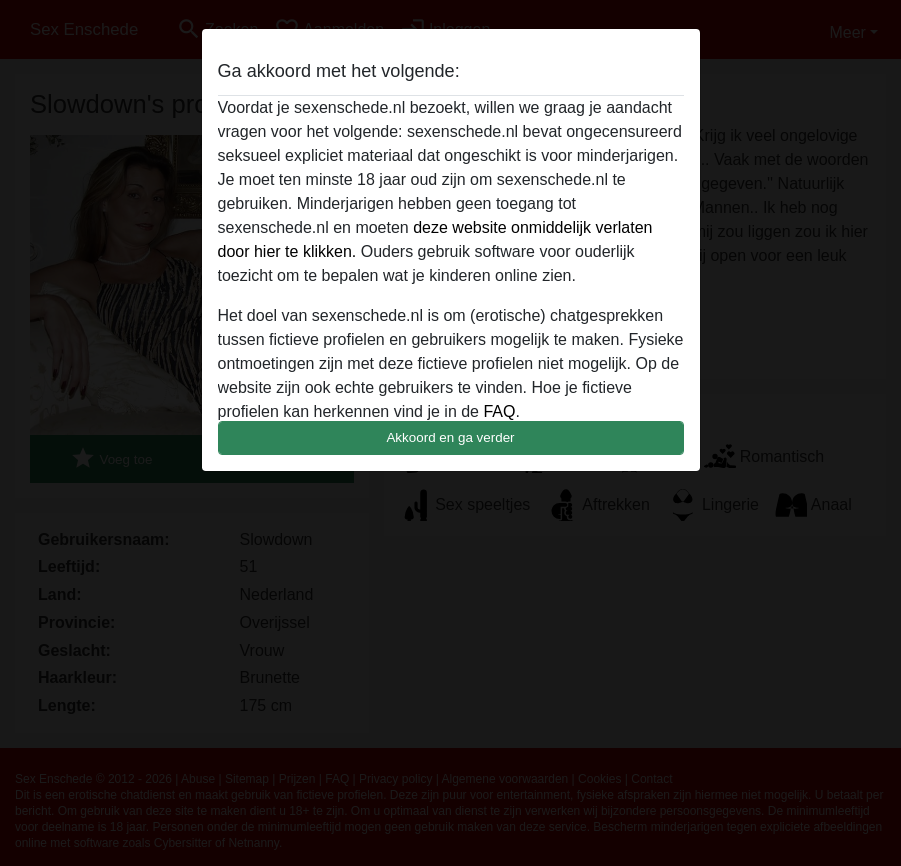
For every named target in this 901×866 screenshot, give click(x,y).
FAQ (499, 411)
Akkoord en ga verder (450, 437)
